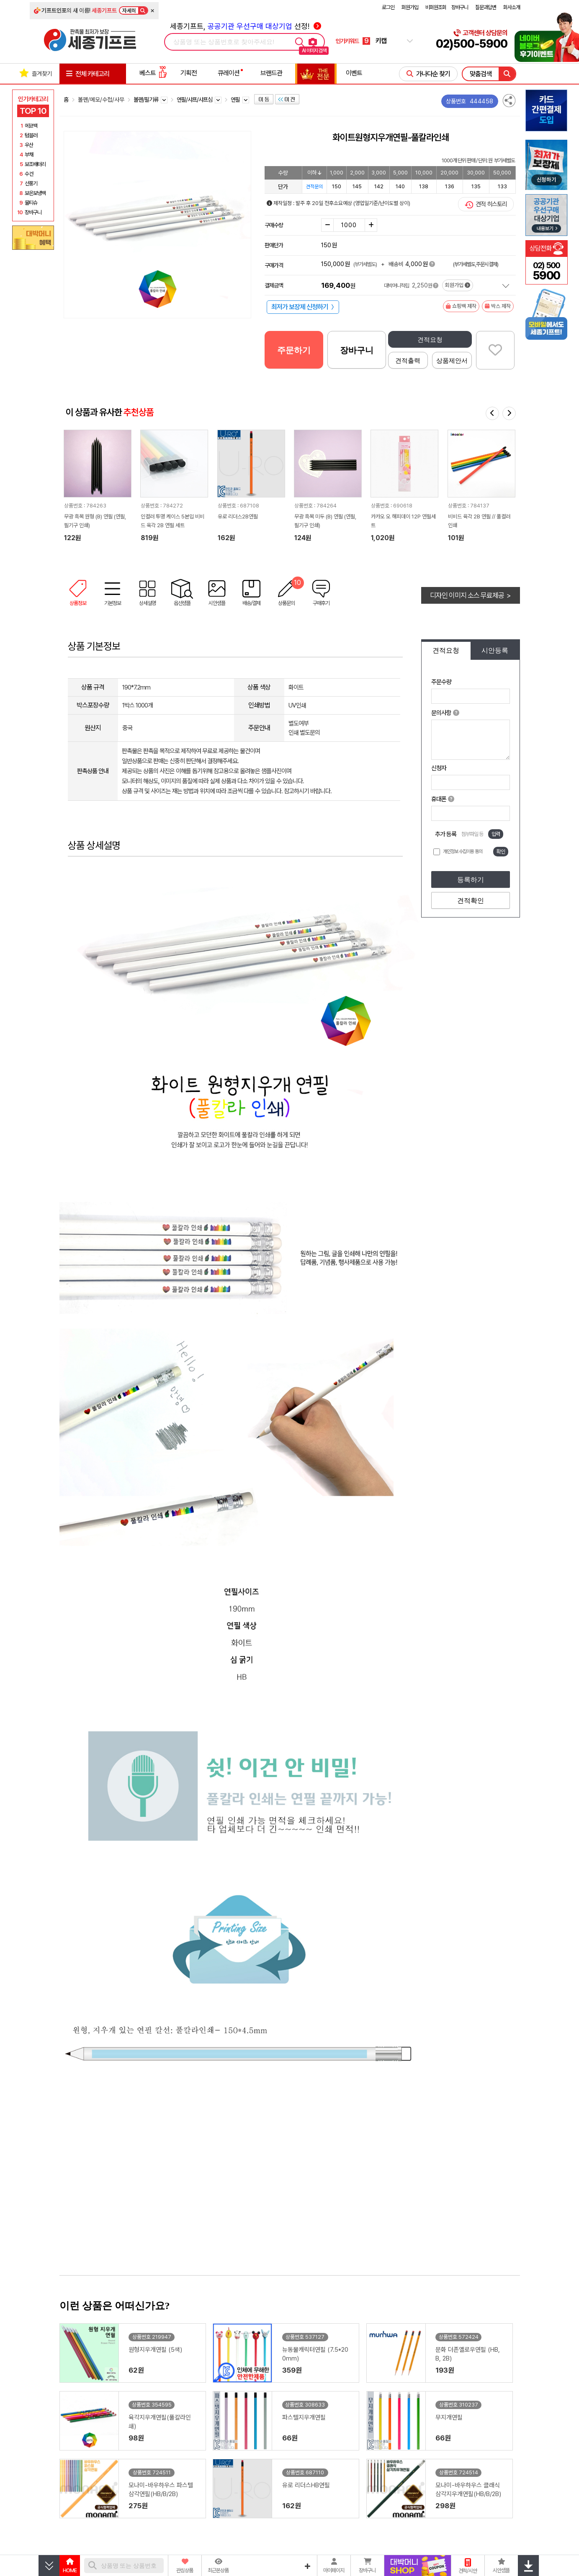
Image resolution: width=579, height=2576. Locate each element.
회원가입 (409, 7)
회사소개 (511, 7)
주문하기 (294, 350)
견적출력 (407, 360)
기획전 (188, 73)
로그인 (388, 7)
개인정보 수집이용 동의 (462, 851)
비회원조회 (435, 7)
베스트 (153, 73)
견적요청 (430, 339)
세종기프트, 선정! (245, 26)
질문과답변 (485, 7)
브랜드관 (271, 73)
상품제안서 (452, 360)
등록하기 (470, 879)
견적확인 (470, 900)
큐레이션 (228, 73)
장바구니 (459, 7)
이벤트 (354, 73)
